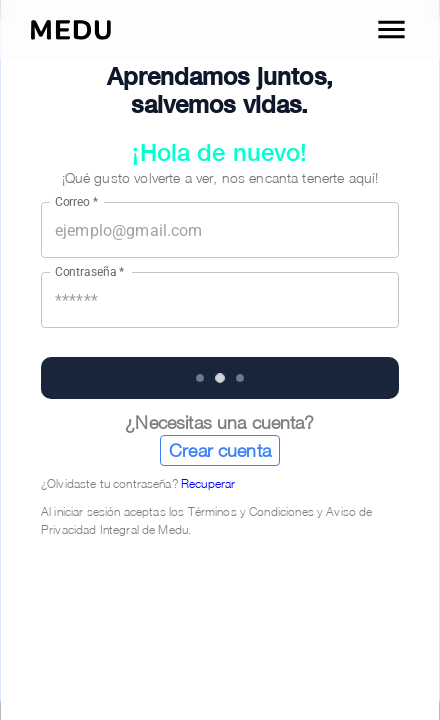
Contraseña (90, 272)
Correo (76, 202)
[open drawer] (391, 29)
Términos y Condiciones (251, 511)
